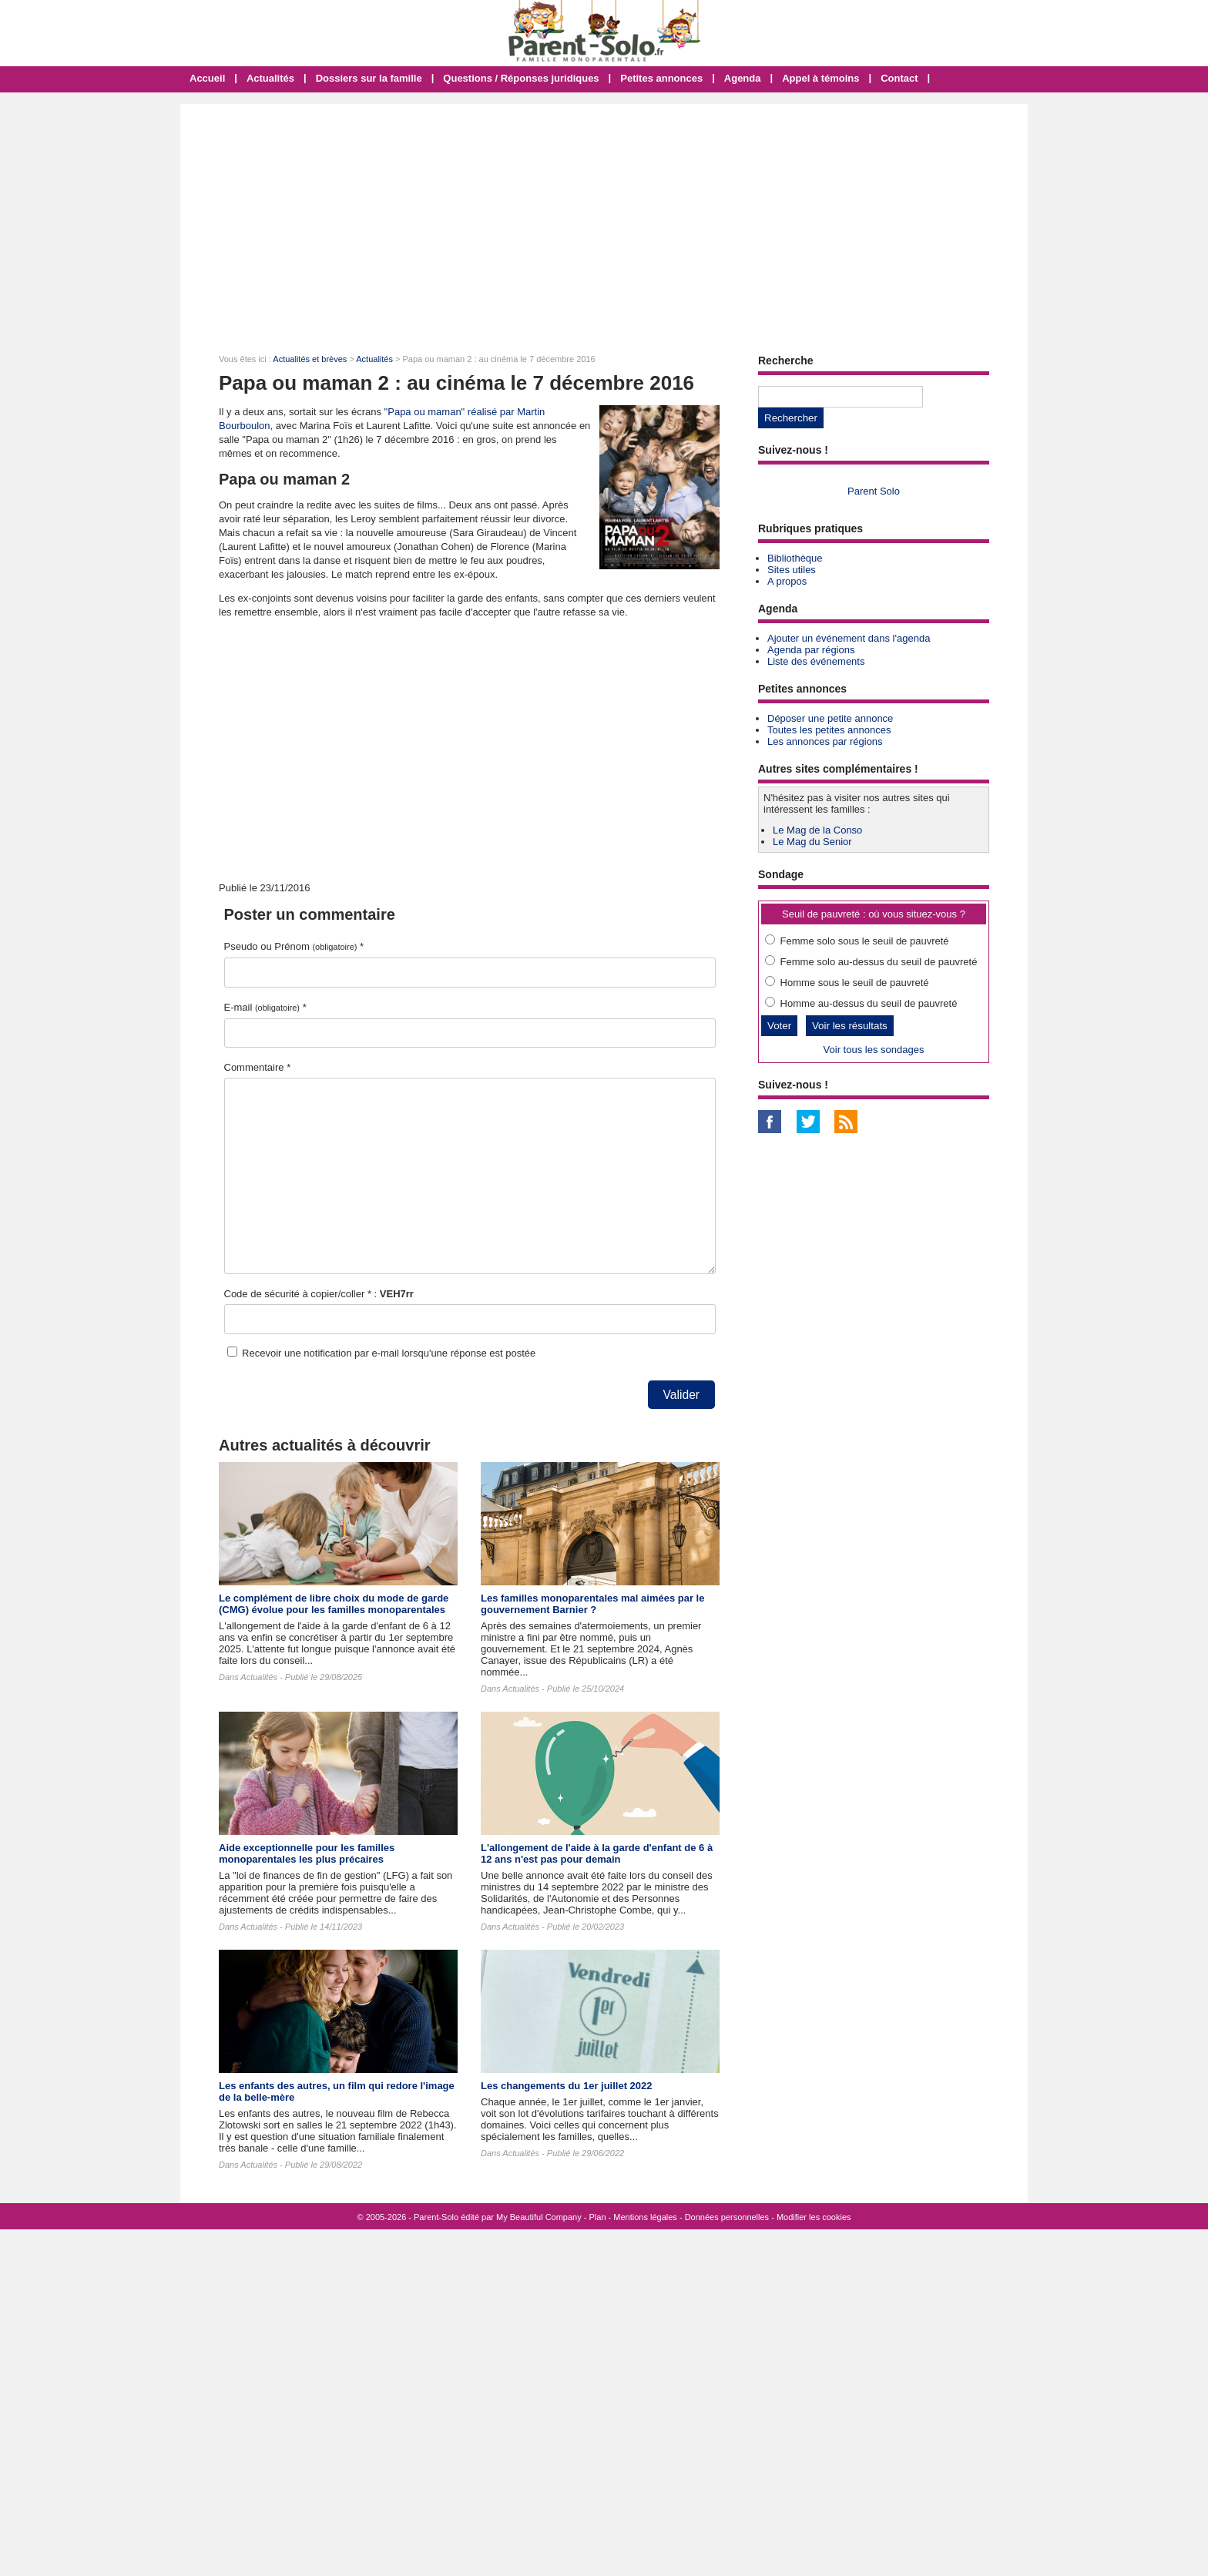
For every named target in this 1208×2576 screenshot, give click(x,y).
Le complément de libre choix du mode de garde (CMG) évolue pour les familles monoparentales (333, 1603)
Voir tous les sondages (874, 1049)
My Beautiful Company (539, 2217)
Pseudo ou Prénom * (294, 946)
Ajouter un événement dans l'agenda (848, 638)
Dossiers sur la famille (369, 78)
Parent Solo (873, 491)
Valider (681, 1394)
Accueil (207, 78)
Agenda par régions (810, 650)
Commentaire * (257, 1067)
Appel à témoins (820, 78)
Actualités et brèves (310, 359)
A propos (787, 581)
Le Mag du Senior (812, 841)
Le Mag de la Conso (817, 830)
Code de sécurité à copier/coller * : (319, 1294)
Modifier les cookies (814, 2217)
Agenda (742, 78)
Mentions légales (645, 2217)
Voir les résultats (850, 1025)
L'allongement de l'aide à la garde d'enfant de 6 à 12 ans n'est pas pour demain (597, 1853)
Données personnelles (727, 2217)
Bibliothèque (795, 558)
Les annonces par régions (825, 741)
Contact (899, 78)
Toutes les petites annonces (829, 730)
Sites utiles (791, 569)
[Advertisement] (604, 219)
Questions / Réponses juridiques (521, 78)
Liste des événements (815, 661)
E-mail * (265, 1007)
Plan (597, 2217)
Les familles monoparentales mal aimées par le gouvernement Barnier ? (592, 1603)
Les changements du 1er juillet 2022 (567, 2085)
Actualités (270, 78)
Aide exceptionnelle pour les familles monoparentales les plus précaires (306, 1853)
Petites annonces (661, 78)
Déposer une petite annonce (830, 718)
